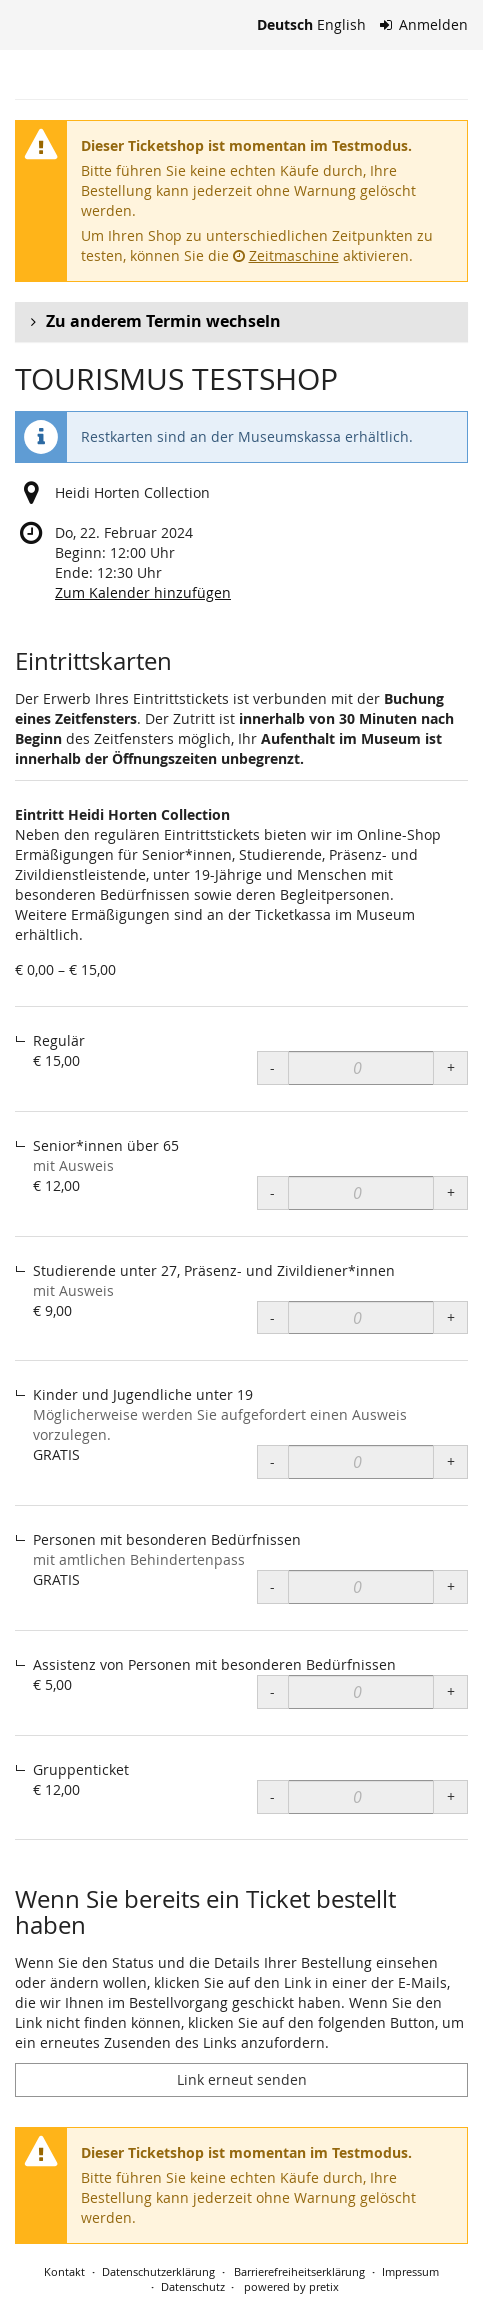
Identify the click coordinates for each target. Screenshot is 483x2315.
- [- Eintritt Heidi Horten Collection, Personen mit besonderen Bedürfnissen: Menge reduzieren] (272, 1586)
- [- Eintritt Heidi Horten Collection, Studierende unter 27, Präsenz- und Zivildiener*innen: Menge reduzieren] (272, 1317)
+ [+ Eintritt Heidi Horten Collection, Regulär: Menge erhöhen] (451, 1067)
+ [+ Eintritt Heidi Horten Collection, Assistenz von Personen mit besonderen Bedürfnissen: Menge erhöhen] (451, 1691)
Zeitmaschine (286, 255)
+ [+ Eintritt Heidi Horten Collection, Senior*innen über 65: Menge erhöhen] (451, 1192)
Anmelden (424, 24)
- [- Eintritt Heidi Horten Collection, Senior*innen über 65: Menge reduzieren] (272, 1192)
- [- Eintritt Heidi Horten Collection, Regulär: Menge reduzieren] (272, 1067)
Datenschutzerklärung (158, 2271)
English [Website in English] (341, 24)
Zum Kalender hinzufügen (143, 592)
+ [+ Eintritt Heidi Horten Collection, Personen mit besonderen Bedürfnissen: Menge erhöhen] (451, 1586)
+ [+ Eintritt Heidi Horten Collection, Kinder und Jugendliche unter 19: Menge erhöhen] (451, 1461)
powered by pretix (291, 2286)
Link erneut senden (242, 2079)
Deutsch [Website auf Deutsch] (285, 24)
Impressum (410, 2271)
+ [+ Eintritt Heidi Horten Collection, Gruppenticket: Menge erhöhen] (451, 1796)
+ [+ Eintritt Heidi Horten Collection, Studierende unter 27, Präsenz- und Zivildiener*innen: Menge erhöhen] (451, 1317)
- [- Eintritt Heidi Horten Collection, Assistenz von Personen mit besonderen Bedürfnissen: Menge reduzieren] (272, 1691)
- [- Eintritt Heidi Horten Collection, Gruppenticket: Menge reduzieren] (272, 1796)
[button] (241, 322)
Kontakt (64, 2271)
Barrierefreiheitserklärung (298, 2271)
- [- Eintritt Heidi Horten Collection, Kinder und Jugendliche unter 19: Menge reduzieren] (272, 1461)
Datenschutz (193, 2286)
